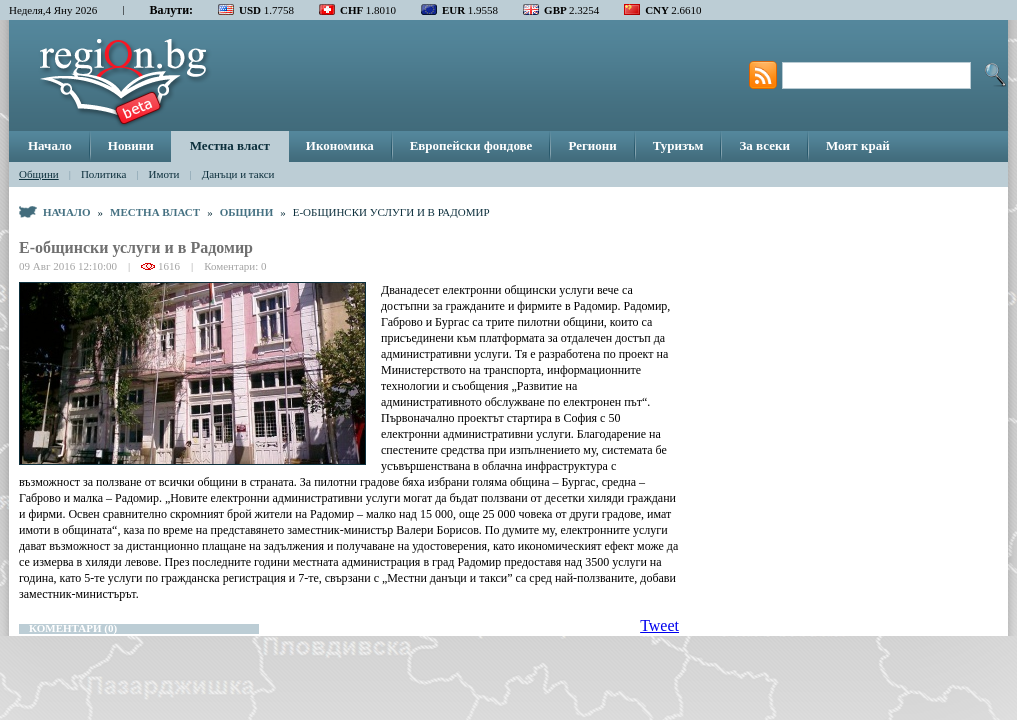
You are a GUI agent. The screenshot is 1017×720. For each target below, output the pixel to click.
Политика (103, 174)
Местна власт (230, 145)
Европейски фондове (471, 145)
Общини (39, 174)
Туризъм (678, 145)
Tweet (659, 625)
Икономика (340, 145)
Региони (592, 145)
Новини (131, 145)
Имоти (164, 174)
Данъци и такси (238, 174)
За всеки (764, 145)
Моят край (858, 145)
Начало (50, 145)
